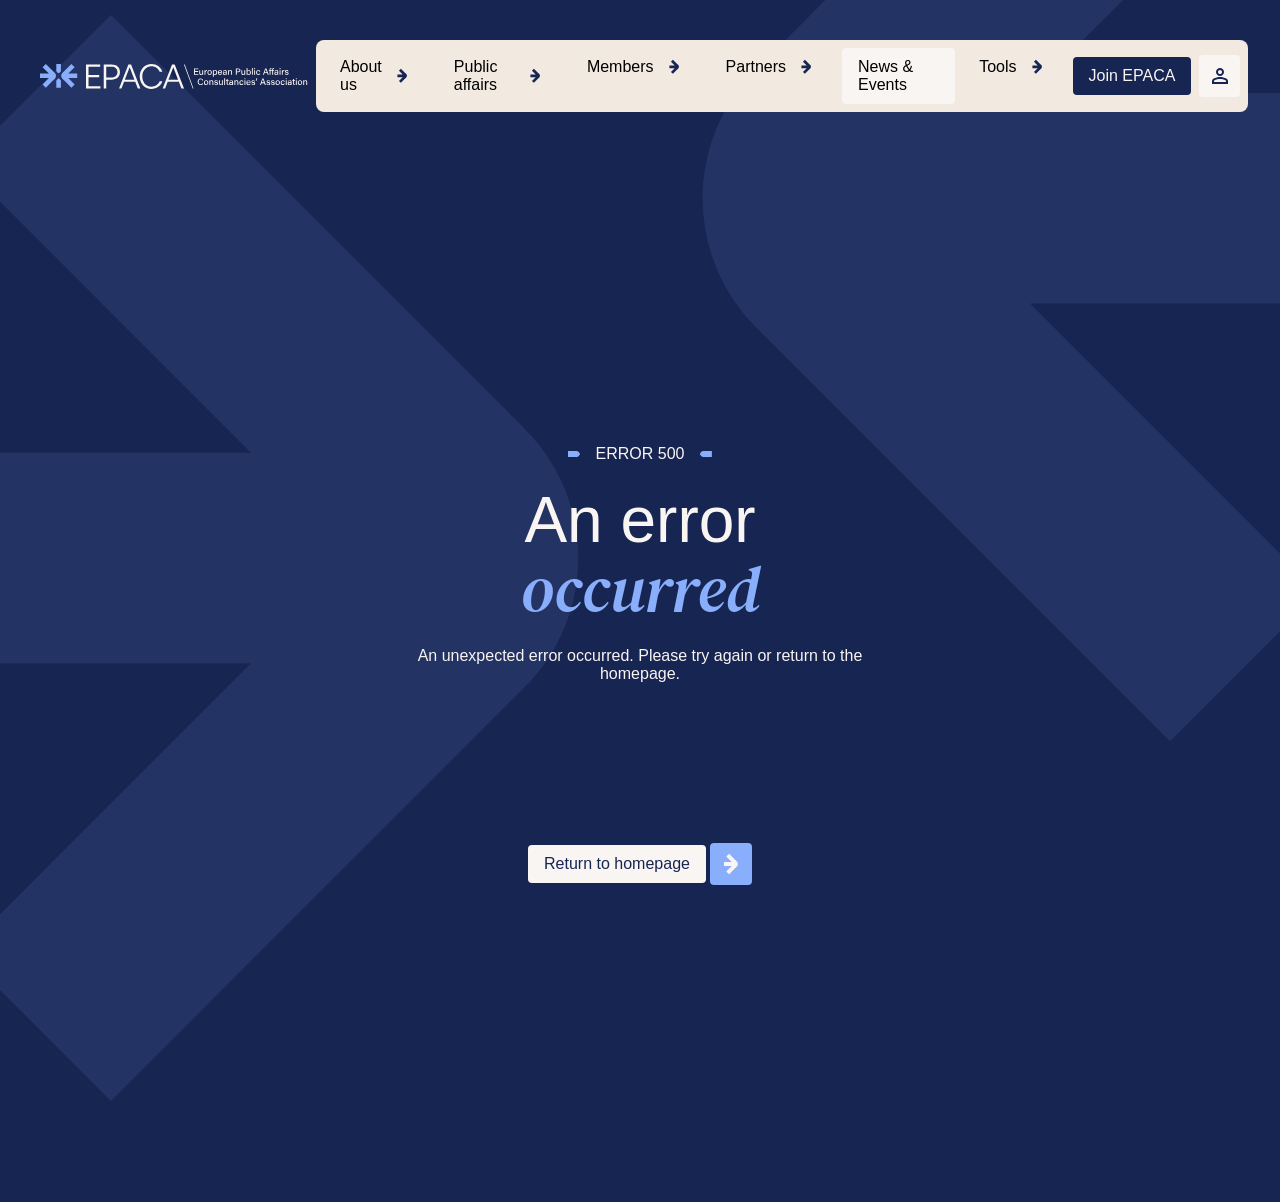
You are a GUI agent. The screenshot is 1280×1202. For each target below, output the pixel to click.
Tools (997, 66)
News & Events (885, 75)
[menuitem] (377, 76)
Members (620, 66)
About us (361, 75)
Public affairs (476, 75)
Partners (756, 66)
